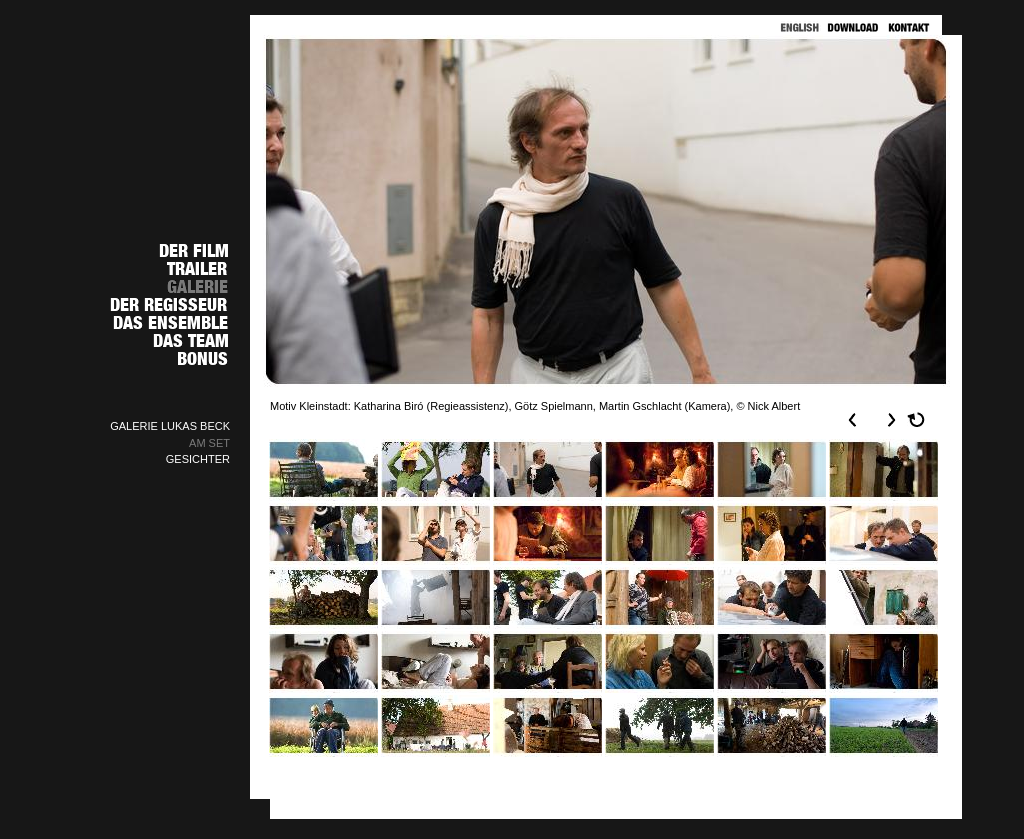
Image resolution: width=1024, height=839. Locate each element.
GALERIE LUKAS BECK (170, 426)
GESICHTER (198, 459)
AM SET (209, 443)
